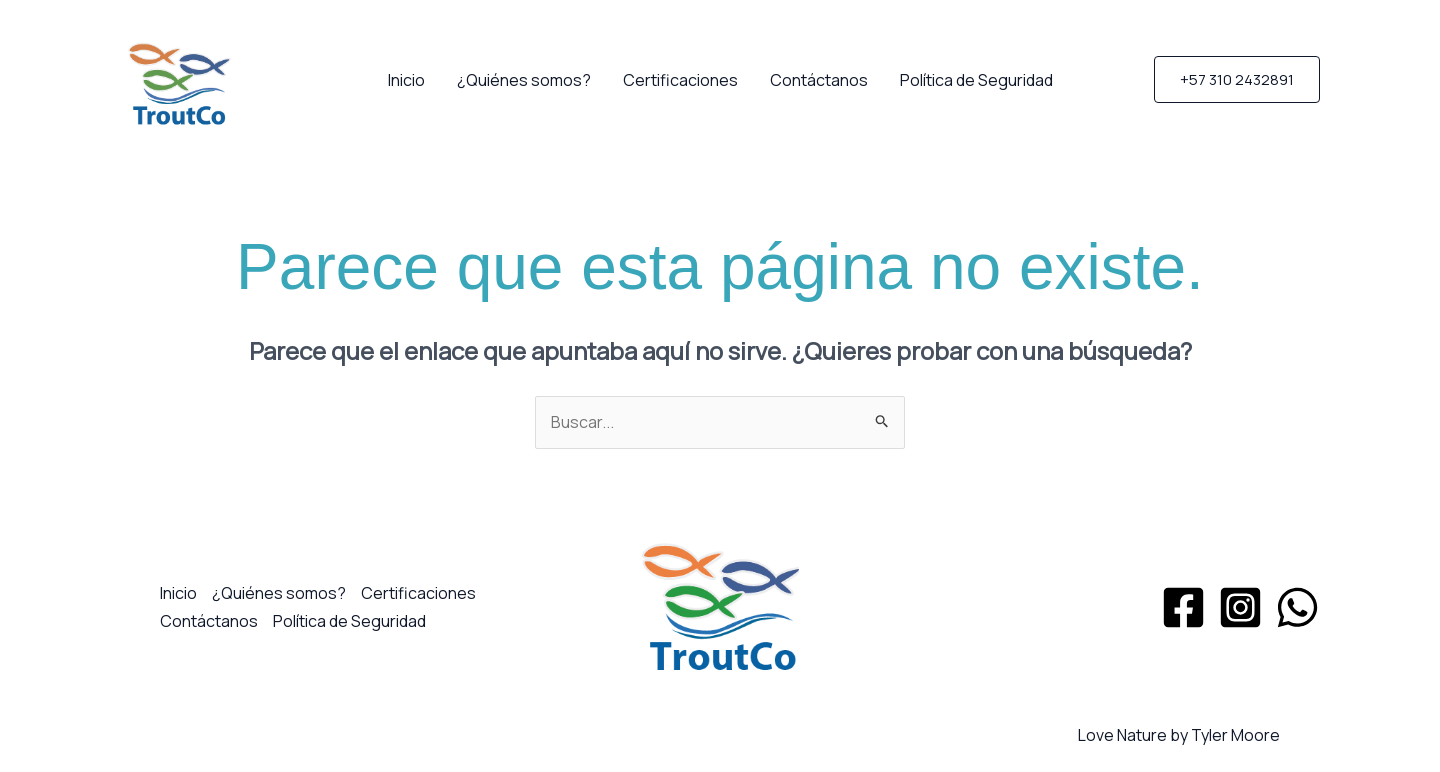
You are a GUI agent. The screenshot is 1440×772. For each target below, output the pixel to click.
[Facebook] (1183, 607)
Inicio (406, 80)
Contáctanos (819, 80)
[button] (1237, 79)
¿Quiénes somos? (524, 80)
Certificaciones (680, 80)
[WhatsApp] (1297, 607)
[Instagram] (1240, 607)
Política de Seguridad (976, 80)
